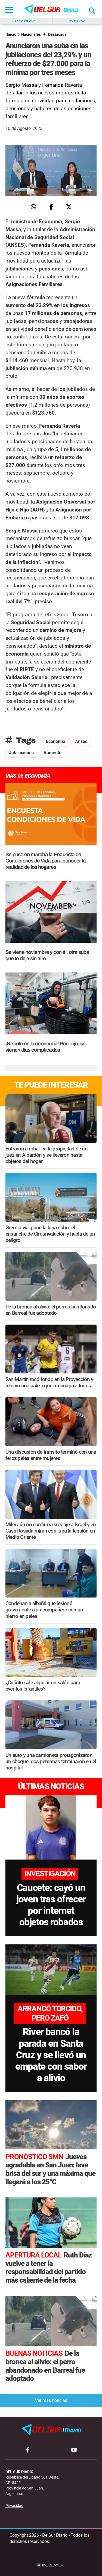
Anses (81, 741)
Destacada (57, 34)
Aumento (52, 752)
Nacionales (31, 34)
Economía (55, 741)
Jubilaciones (21, 752)
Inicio (11, 34)
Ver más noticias (51, 2400)
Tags (20, 740)
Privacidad (14, 2505)
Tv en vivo (77, 21)
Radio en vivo (25, 21)
